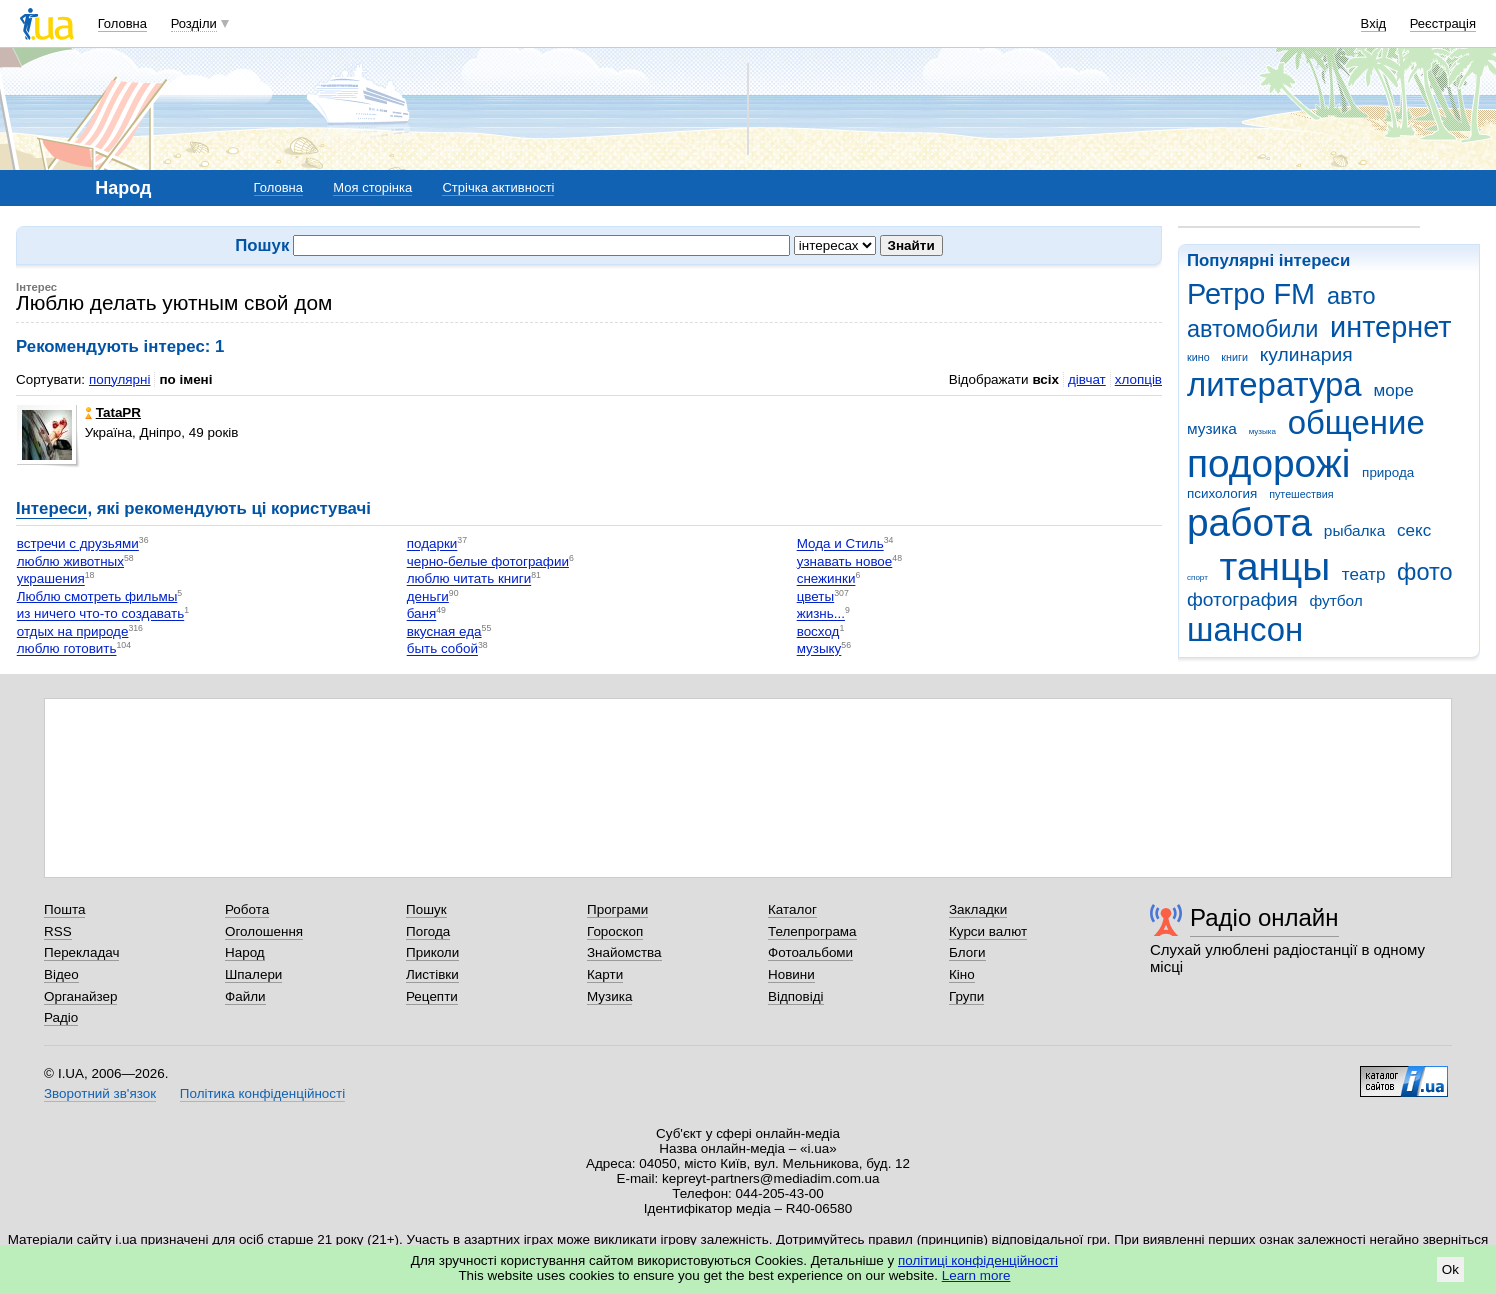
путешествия (1301, 494)
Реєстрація (1443, 23)
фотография (1242, 599)
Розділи (194, 23)
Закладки (978, 909)
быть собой (442, 649)
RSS (58, 931)
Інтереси (51, 508)
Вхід (1374, 23)
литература (1274, 384)
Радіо (61, 1017)
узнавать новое (845, 561)
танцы (1275, 566)
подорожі (1268, 463)
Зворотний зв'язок (100, 1093)
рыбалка (1354, 530)
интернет (1390, 327)
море (1393, 390)
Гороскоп (615, 931)
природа (1388, 472)
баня (422, 614)
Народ (245, 952)
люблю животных (70, 561)
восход (818, 631)
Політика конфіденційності (262, 1093)
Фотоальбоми (810, 952)
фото (1425, 572)
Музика (609, 996)
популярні (119, 379)
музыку (819, 649)
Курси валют (988, 931)
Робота (247, 909)
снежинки (826, 579)
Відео (61, 974)
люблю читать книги (469, 579)
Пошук (426, 909)
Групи (966, 996)
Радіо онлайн (1264, 917)
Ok (1450, 1269)
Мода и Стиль (840, 544)
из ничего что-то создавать (100, 614)
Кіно (962, 974)
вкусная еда (444, 631)
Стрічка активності (498, 187)
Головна (122, 23)
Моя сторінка (372, 187)
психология (1222, 493)
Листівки (432, 974)
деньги (428, 596)
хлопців (1138, 379)
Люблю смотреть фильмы (97, 596)
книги (1234, 357)
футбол (1335, 600)
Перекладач (81, 952)
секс (1414, 530)
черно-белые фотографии (488, 561)
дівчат (1087, 379)
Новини (791, 974)
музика (1212, 428)
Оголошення (264, 931)
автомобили (1252, 329)
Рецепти (432, 996)
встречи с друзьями (78, 544)
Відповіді (796, 996)
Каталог (792, 909)
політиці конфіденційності (978, 1260)
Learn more (976, 1275)
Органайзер (80, 996)
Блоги (967, 952)
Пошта (64, 909)
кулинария (1306, 354)
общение (1356, 422)
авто (1351, 296)
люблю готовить (67, 649)
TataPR (113, 412)
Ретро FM (1251, 294)
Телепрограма (812, 931)
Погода (428, 931)
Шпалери (253, 974)
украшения (51, 579)
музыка (1262, 431)
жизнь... (821, 614)
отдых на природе (73, 631)
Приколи (432, 952)
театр (1364, 574)
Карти (605, 974)
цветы (816, 596)
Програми (617, 909)
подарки (432, 544)
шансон (1245, 629)
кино (1198, 357)
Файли (245, 996)
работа (1249, 522)
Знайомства (624, 952)
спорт (1197, 577)
